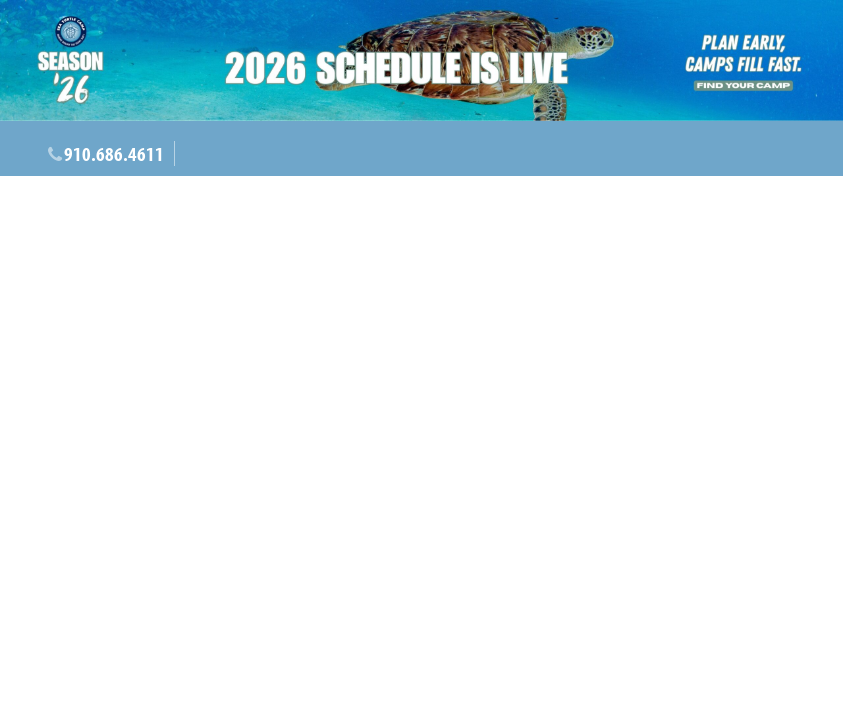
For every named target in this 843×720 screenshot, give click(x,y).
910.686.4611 (114, 153)
